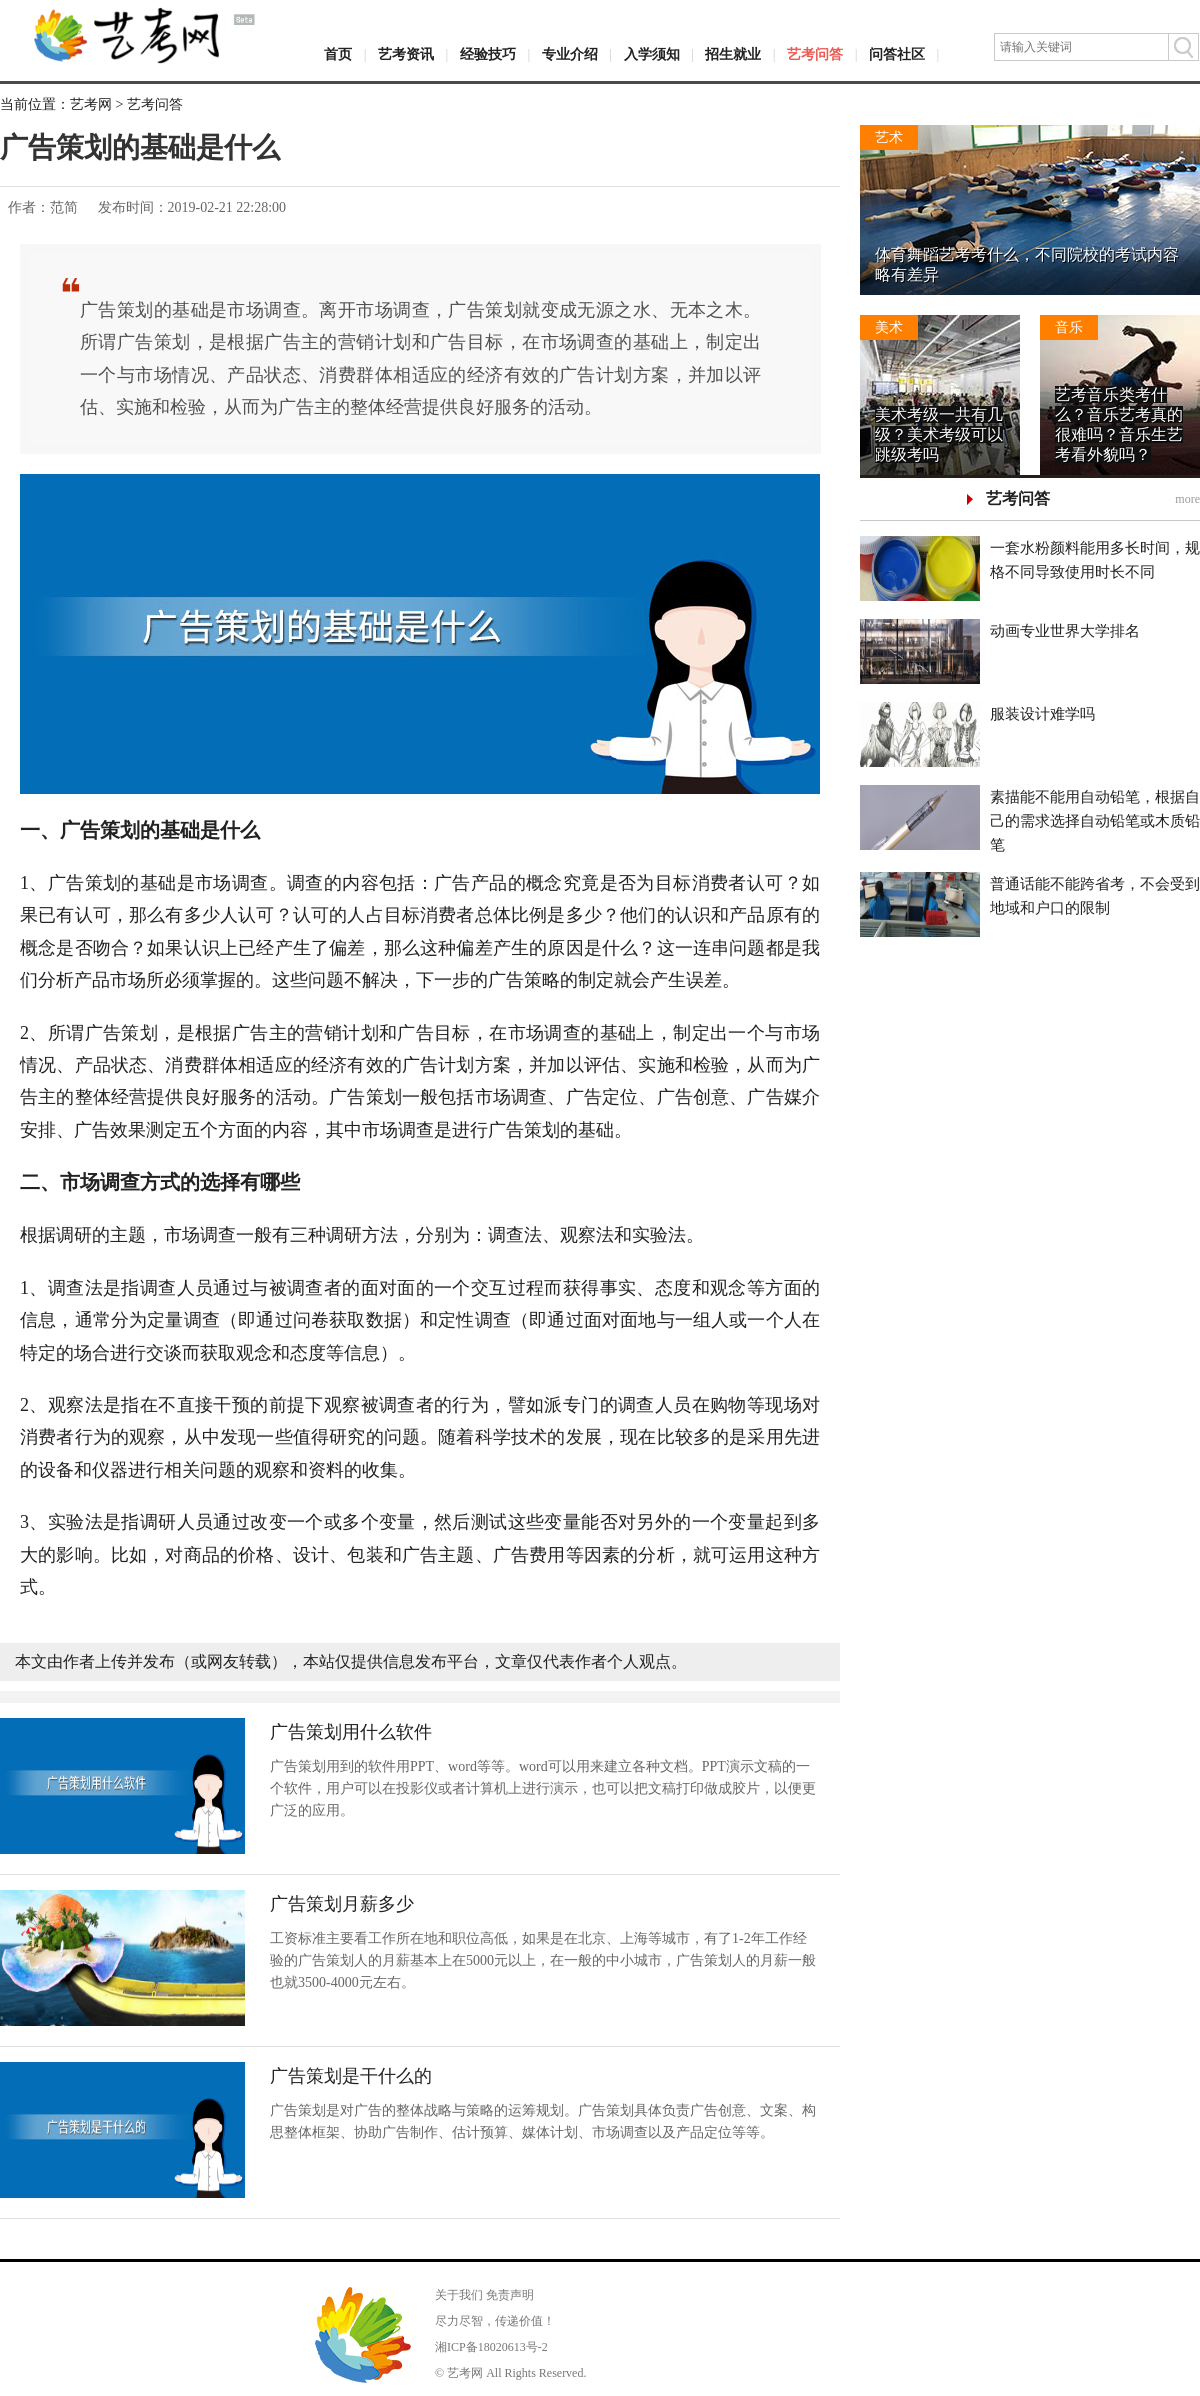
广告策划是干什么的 (351, 2076)
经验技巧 (488, 54)
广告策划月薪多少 (342, 1904)
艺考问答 (815, 54)
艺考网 (91, 104)
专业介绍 (570, 54)
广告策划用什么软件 (351, 1732)
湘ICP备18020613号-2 (491, 2347)
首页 (338, 54)
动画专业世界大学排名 (1065, 631)
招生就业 (733, 54)
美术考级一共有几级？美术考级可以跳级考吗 (939, 434)
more (1187, 499)
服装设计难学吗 (1042, 714)
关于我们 (459, 2295)
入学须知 (652, 54)
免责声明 (510, 2295)
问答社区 (897, 54)
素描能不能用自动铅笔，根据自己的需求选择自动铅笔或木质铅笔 (1095, 821)
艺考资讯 (406, 54)
